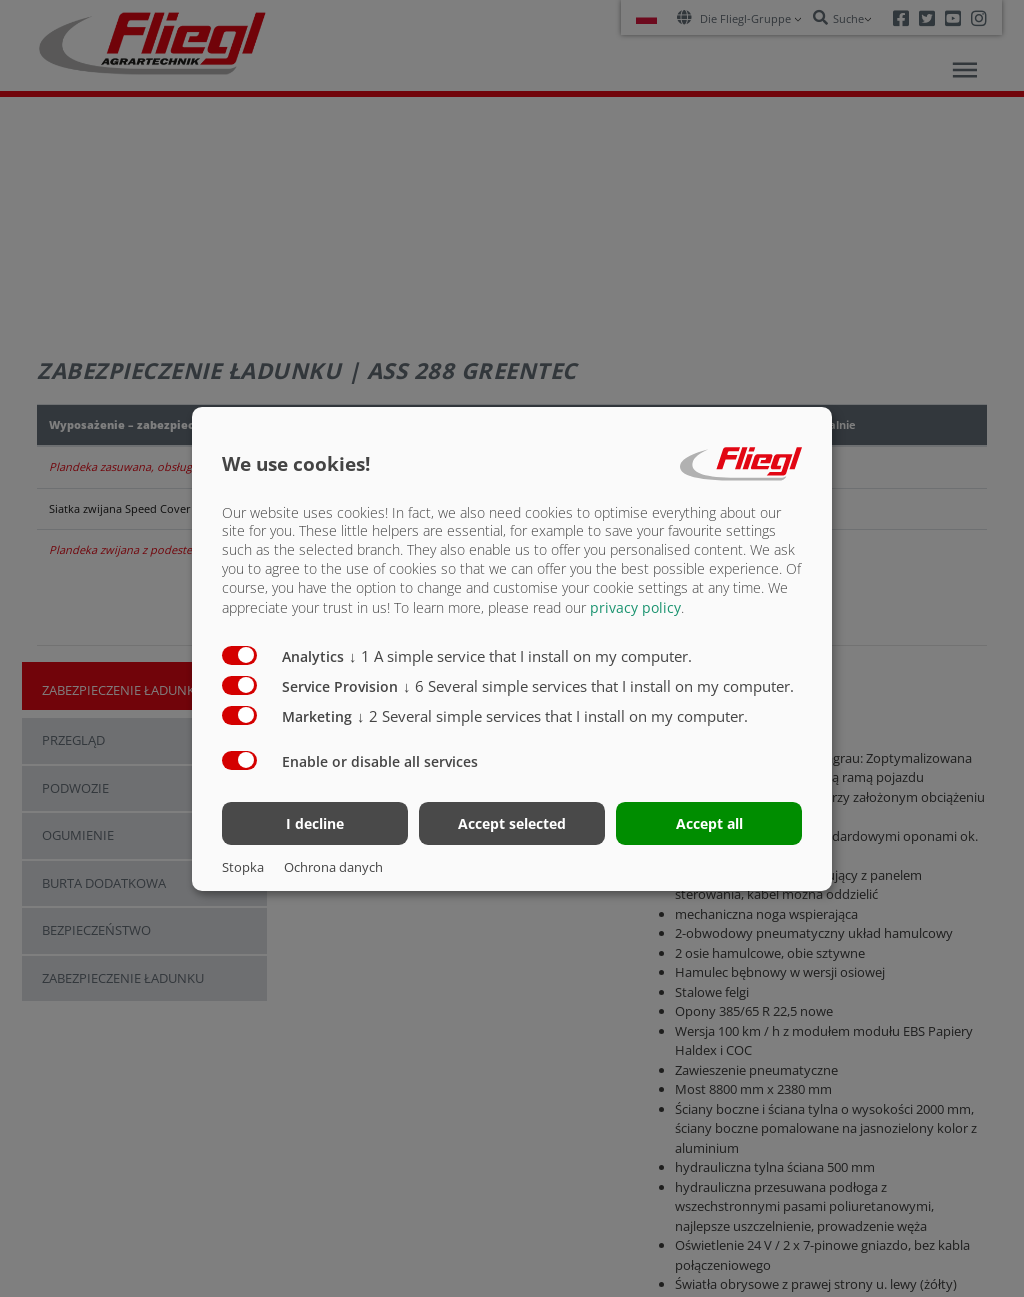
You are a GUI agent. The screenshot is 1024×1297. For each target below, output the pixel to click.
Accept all (709, 823)
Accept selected (512, 823)
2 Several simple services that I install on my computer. (552, 716)
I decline (315, 823)
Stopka (243, 867)
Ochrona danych (333, 867)
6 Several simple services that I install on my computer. (598, 686)
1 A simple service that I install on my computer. (520, 656)
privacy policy (635, 607)
